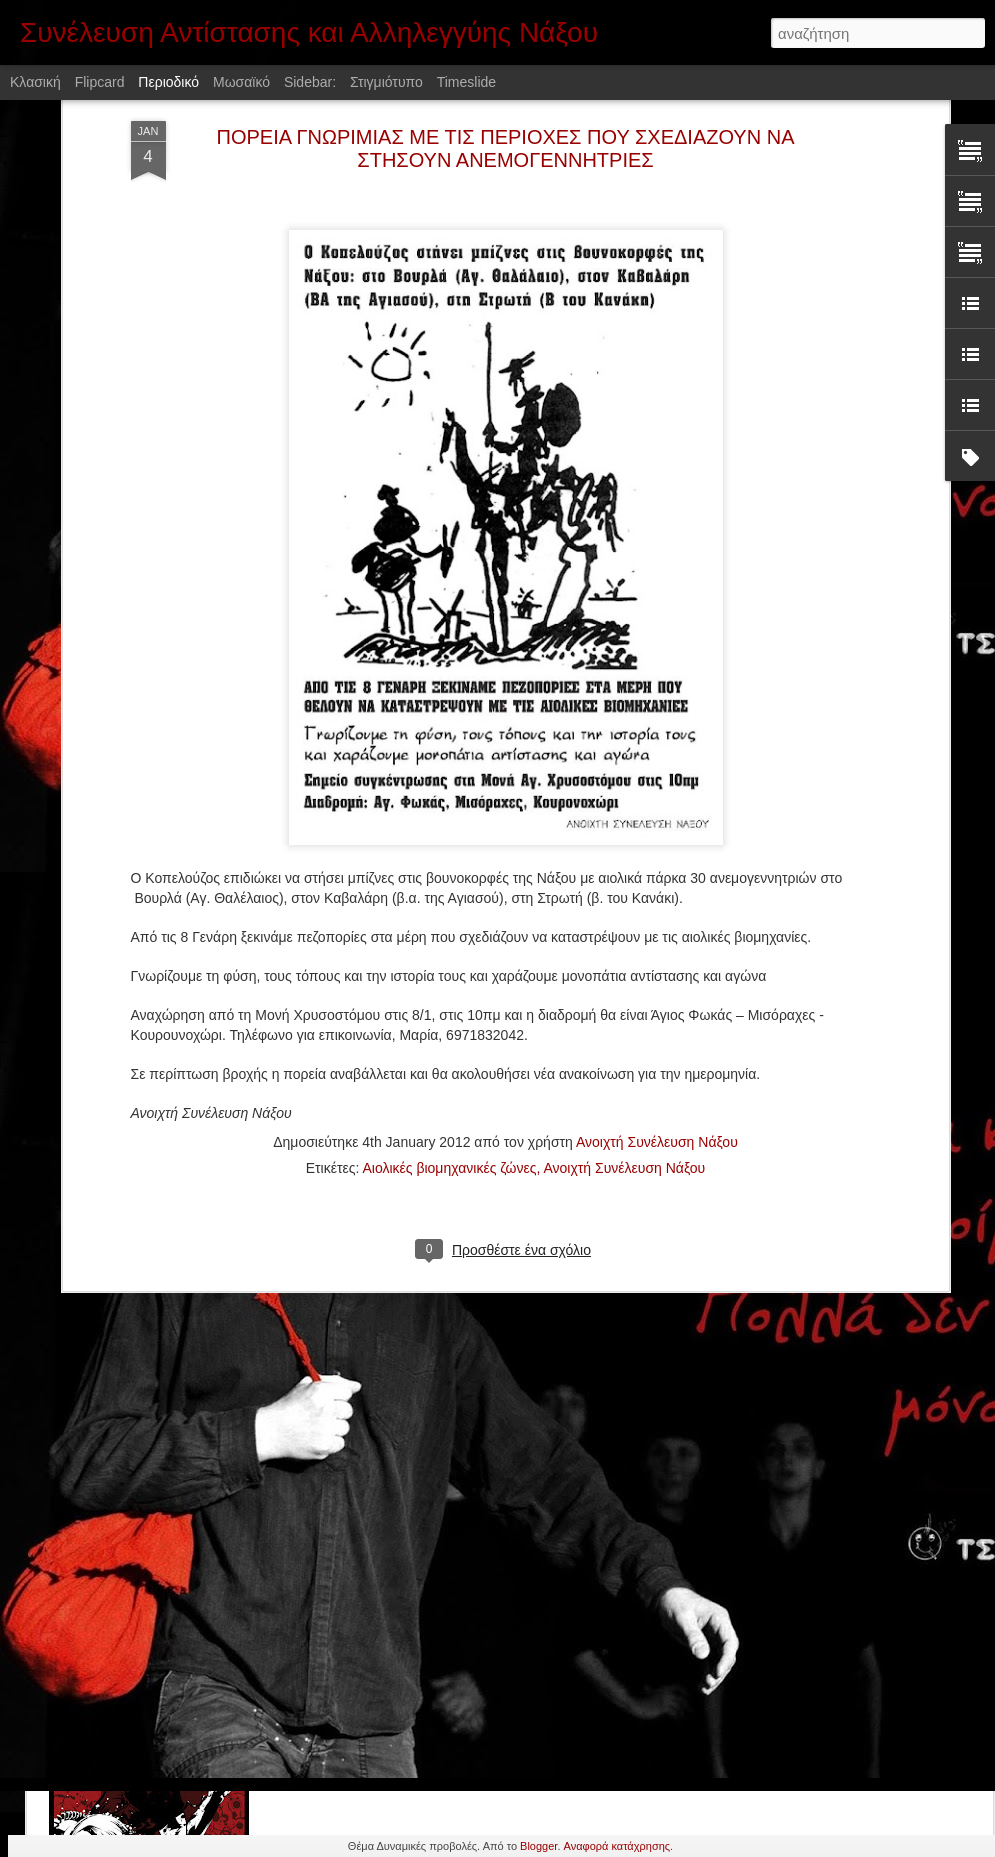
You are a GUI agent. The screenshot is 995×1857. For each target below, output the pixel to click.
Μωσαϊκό (241, 82)
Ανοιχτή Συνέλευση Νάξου (657, 969)
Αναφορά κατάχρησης (617, 1846)
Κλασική (35, 82)
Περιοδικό (168, 82)
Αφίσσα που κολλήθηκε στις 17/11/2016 (450, 1658)
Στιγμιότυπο (386, 82)
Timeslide (466, 82)
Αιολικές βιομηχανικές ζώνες (449, 995)
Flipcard (100, 82)
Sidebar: (310, 82)
